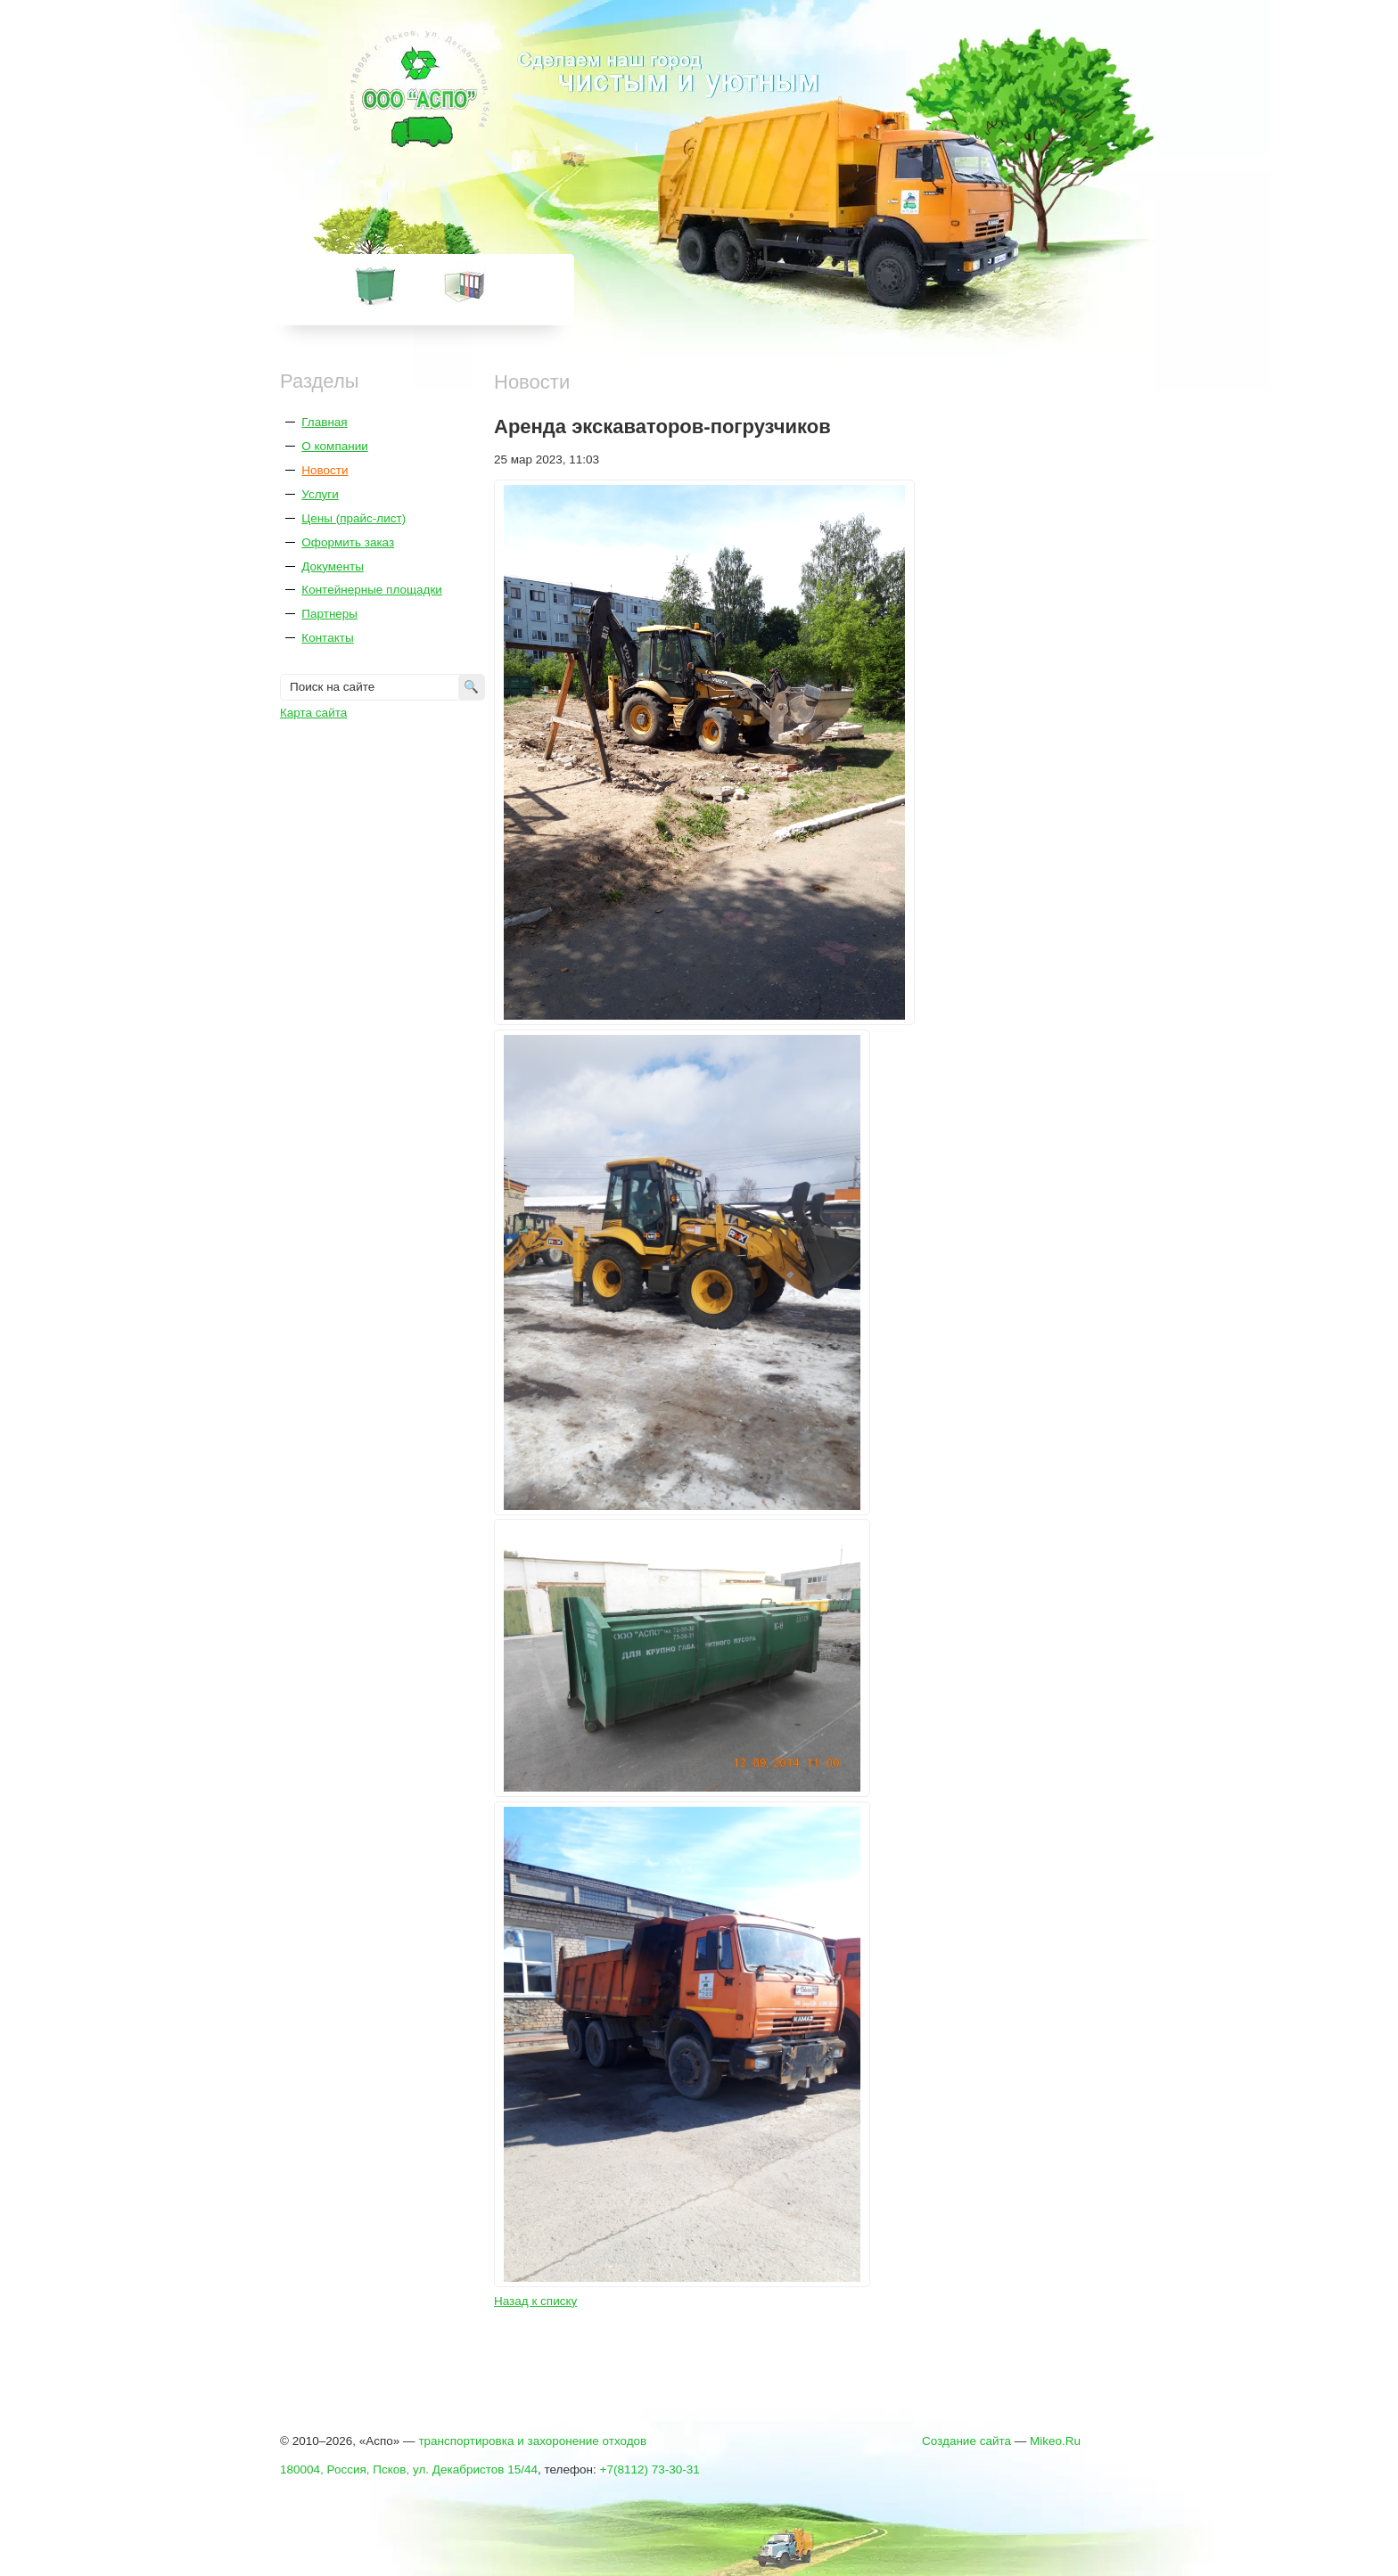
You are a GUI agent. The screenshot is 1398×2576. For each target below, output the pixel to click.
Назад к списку (535, 2301)
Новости (324, 470)
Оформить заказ (347, 542)
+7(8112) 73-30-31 (650, 2469)
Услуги (320, 494)
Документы (332, 566)
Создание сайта (966, 2441)
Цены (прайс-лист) (353, 518)
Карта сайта (313, 712)
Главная (324, 422)
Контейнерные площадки (371, 589)
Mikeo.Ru (1055, 2441)
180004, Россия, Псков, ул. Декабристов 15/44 (409, 2469)
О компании (334, 446)
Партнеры (329, 613)
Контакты (327, 637)
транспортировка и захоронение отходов (532, 2441)
